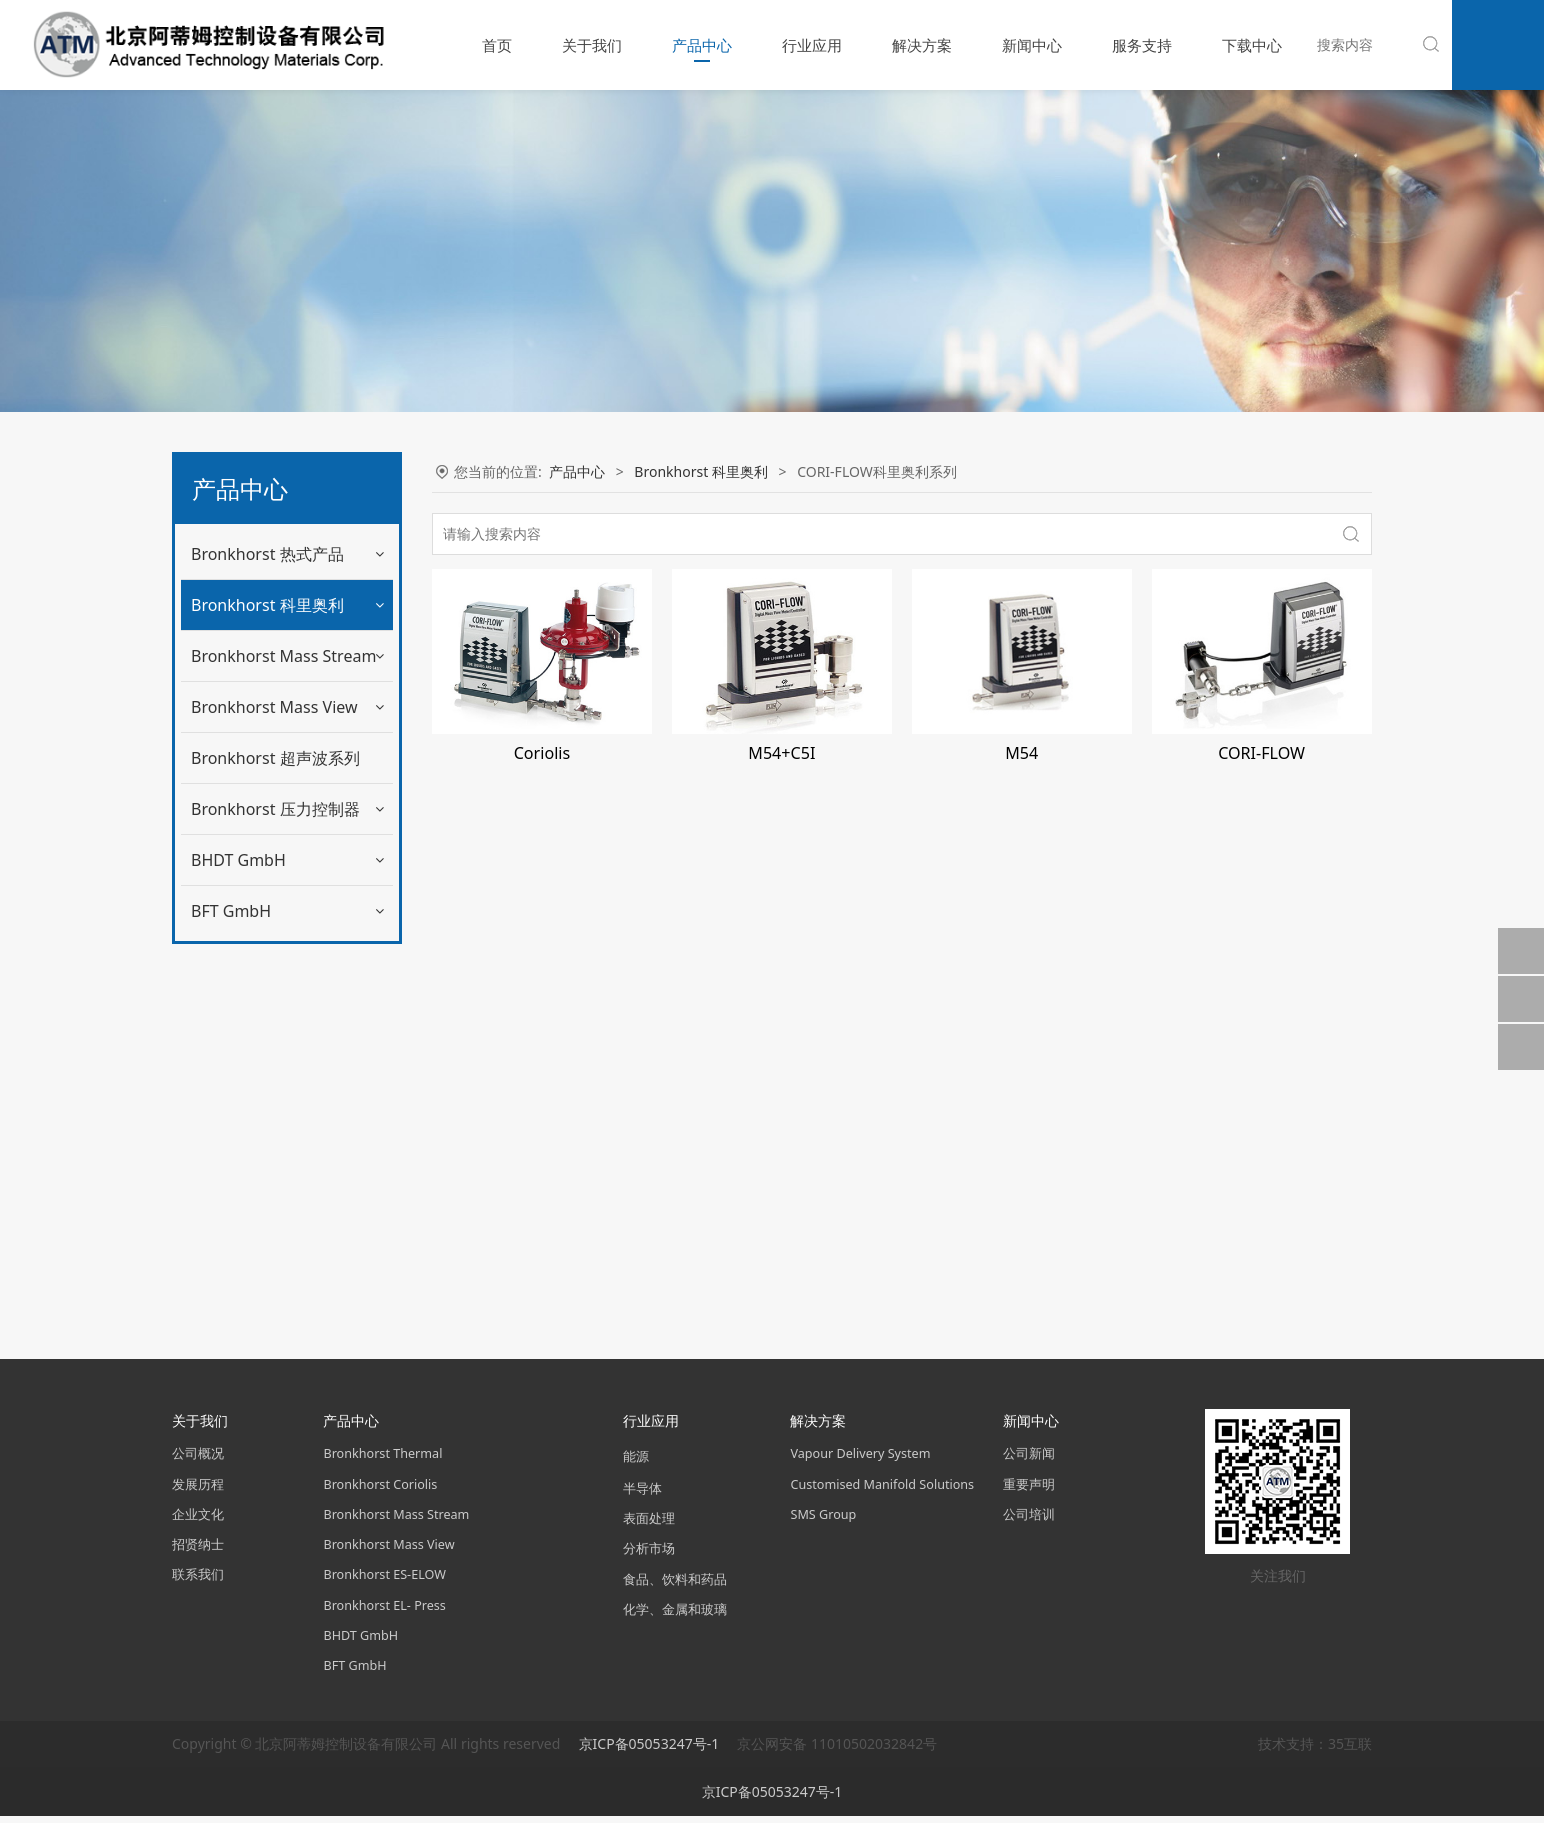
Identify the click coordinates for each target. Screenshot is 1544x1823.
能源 (636, 1463)
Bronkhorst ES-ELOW (384, 1581)
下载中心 (1252, 45)
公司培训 (1029, 1520)
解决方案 (922, 45)
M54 (1021, 753)
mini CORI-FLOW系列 (274, 655)
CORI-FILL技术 (252, 902)
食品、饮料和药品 (675, 1585)
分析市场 (649, 1555)
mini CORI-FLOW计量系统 (288, 820)
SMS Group (823, 1520)
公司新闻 (1029, 1460)
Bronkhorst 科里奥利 (267, 605)
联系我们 (198, 1581)
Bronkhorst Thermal (382, 1460)
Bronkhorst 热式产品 (267, 554)
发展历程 (198, 1490)
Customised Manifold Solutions (882, 1490)
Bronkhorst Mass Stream (283, 1037)
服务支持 (1142, 45)
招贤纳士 (198, 1550)
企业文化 (198, 1520)
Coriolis (542, 753)
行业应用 (812, 45)
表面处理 (649, 1525)
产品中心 (702, 45)
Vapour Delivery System (860, 1460)
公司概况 (198, 1460)
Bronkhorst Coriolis (380, 1490)
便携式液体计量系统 (269, 944)
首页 (497, 45)
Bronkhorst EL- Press (384, 1611)
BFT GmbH (231, 1292)
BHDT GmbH (238, 1241)
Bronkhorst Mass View (274, 1088)
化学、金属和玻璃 (675, 1615)
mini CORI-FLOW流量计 (281, 696)
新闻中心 (1032, 45)
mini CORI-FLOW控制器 (281, 738)
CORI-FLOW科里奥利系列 (286, 861)
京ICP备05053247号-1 (651, 1750)
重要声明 (1029, 1490)
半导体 (642, 1494)
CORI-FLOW (1261, 753)
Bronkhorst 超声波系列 (275, 1139)
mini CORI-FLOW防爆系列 (288, 779)
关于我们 (592, 45)
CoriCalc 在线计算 (262, 985)
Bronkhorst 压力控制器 (275, 1190)
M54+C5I (781, 753)
